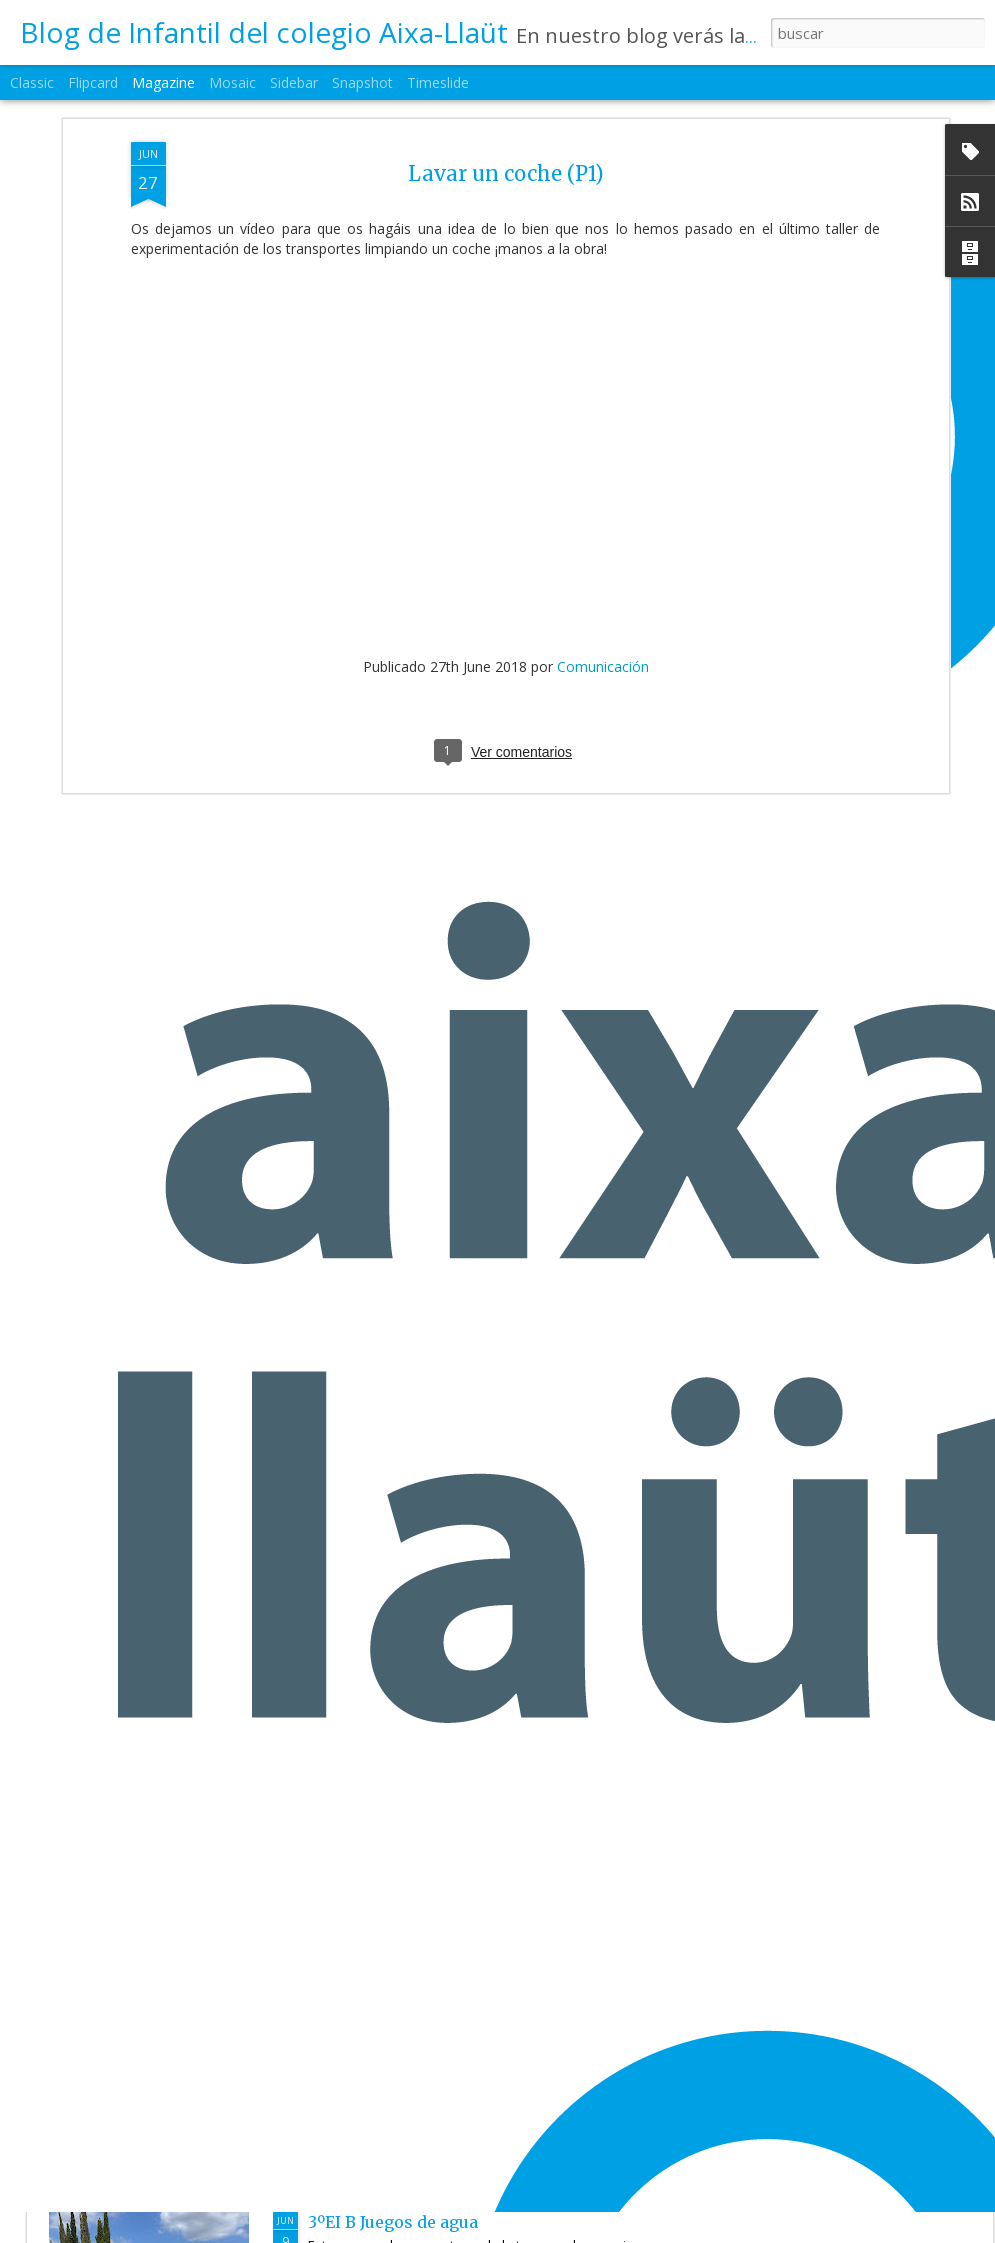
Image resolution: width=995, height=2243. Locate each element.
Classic (32, 82)
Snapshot (362, 82)
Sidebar (294, 82)
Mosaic (232, 82)
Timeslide (438, 82)
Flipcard (93, 82)
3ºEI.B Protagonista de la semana (440, 1994)
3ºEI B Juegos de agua (393, 2222)
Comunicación (603, 568)
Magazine (163, 82)
